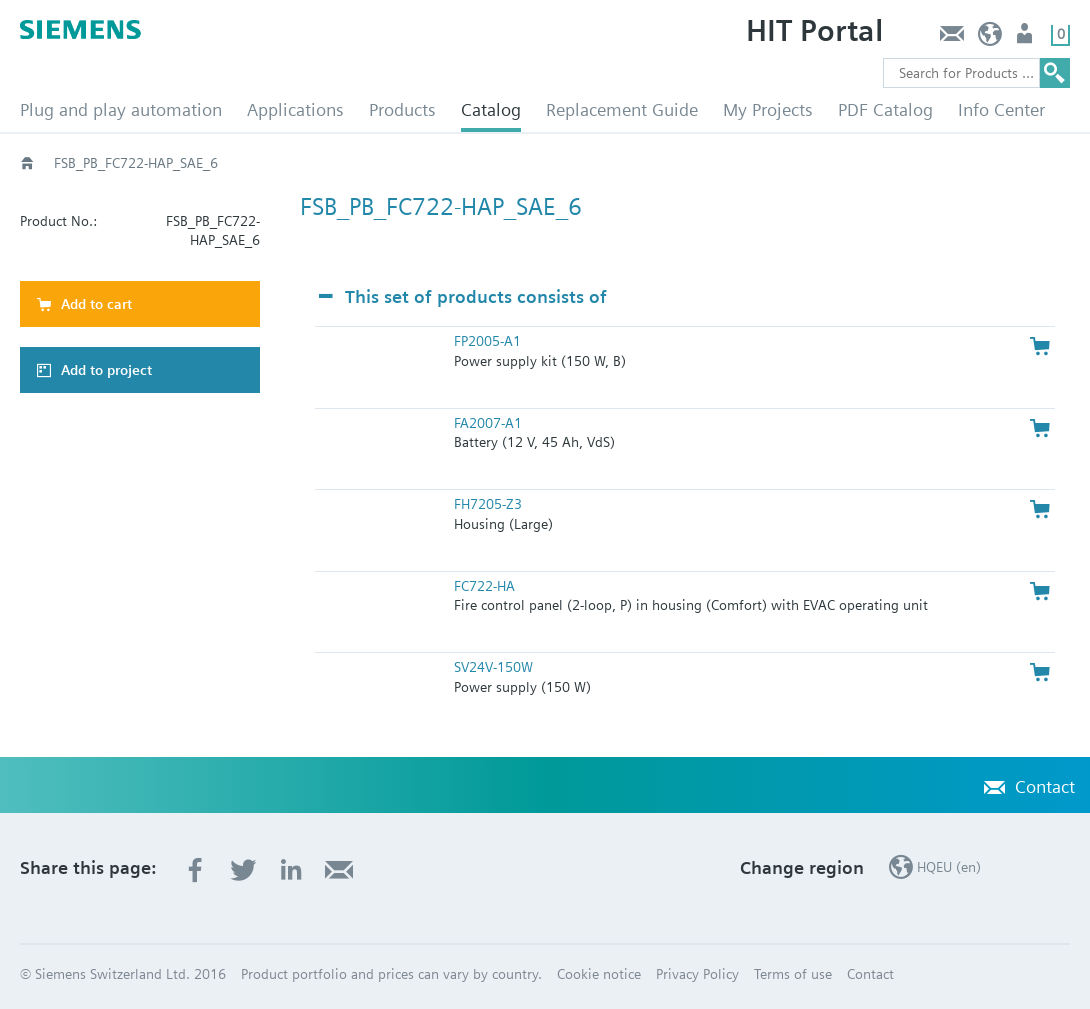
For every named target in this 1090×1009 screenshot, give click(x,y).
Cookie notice (599, 974)
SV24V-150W (493, 667)
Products (402, 109)
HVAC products (100, 163)
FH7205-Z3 (488, 504)
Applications (295, 109)
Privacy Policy (697, 974)
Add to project (106, 370)
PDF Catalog (885, 109)
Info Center (1001, 109)
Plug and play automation (121, 109)
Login (1026, 38)
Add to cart (96, 304)
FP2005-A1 (487, 341)
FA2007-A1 (488, 423)
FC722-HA (484, 586)
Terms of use (793, 974)
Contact (951, 38)
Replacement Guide (622, 109)
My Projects (768, 109)
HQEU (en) (990, 38)
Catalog (491, 109)
